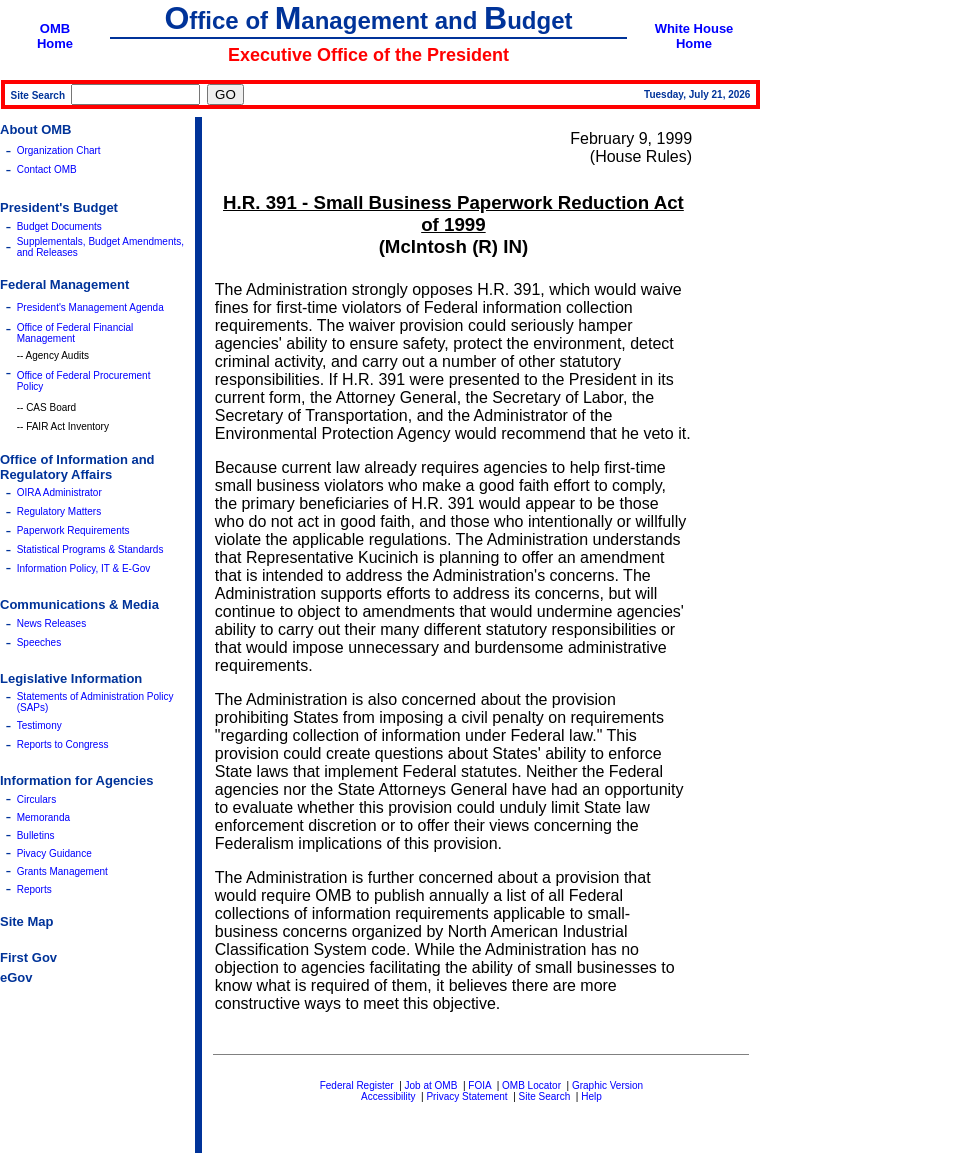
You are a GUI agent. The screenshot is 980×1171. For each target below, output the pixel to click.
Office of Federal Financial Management (75, 333)
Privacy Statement (466, 1096)
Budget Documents (59, 226)
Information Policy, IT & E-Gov (84, 568)
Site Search (545, 1096)
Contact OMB (47, 169)
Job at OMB (431, 1085)
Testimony (39, 725)
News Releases (51, 623)
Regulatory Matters (59, 511)
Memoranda (43, 817)
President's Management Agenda (90, 307)
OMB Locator (531, 1085)
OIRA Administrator (59, 492)
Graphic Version (607, 1085)
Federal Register (357, 1085)
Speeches (39, 642)
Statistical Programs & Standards (90, 549)
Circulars (36, 799)
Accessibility (388, 1096)
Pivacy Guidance (54, 853)
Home (55, 43)
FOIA (479, 1085)
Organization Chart (59, 150)
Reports (34, 889)
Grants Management (62, 871)
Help (591, 1096)
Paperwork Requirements (73, 530)
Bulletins (36, 835)
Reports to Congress (63, 744)
